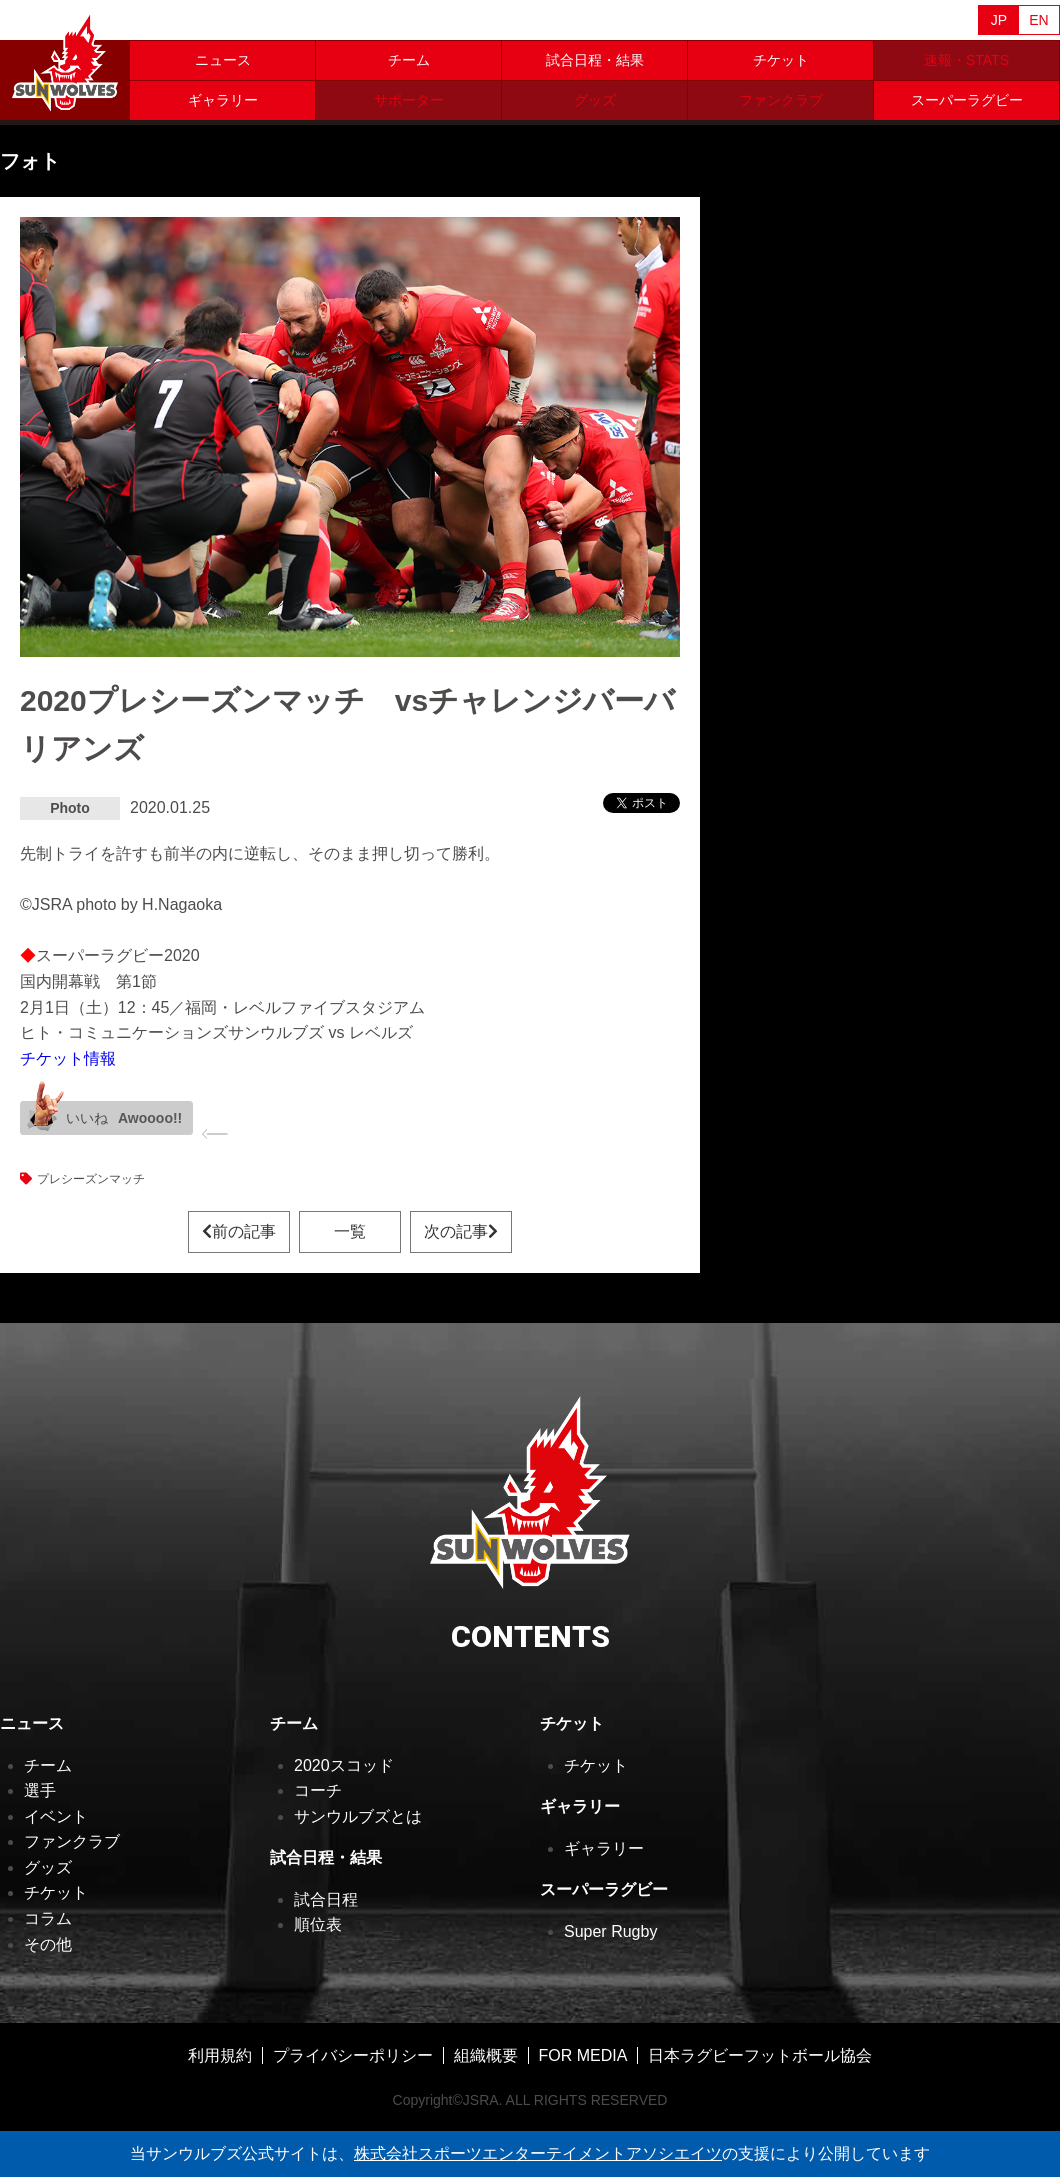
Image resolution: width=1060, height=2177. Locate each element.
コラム (48, 1918)
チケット (781, 60)
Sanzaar (192, 21)
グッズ (48, 1867)
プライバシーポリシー (353, 2055)
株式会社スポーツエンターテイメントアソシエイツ (538, 2153)
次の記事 (461, 1231)
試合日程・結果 (595, 60)
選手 (40, 1790)
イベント (56, 1816)
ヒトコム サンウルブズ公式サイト (65, 60)
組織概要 (486, 2055)
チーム (409, 60)
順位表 (318, 1924)
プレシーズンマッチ (91, 1179)
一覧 (350, 1231)
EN (1038, 20)
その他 (48, 1944)
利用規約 (220, 2055)
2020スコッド (344, 1765)
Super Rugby (610, 1931)
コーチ (318, 1790)
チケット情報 (68, 1058)
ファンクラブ (72, 1841)
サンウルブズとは (358, 1816)
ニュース (223, 60)
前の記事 (239, 1231)
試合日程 (326, 1899)
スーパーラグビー (967, 100)
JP (999, 20)
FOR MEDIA (583, 2055)
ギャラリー (223, 100)
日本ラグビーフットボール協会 (760, 2055)
